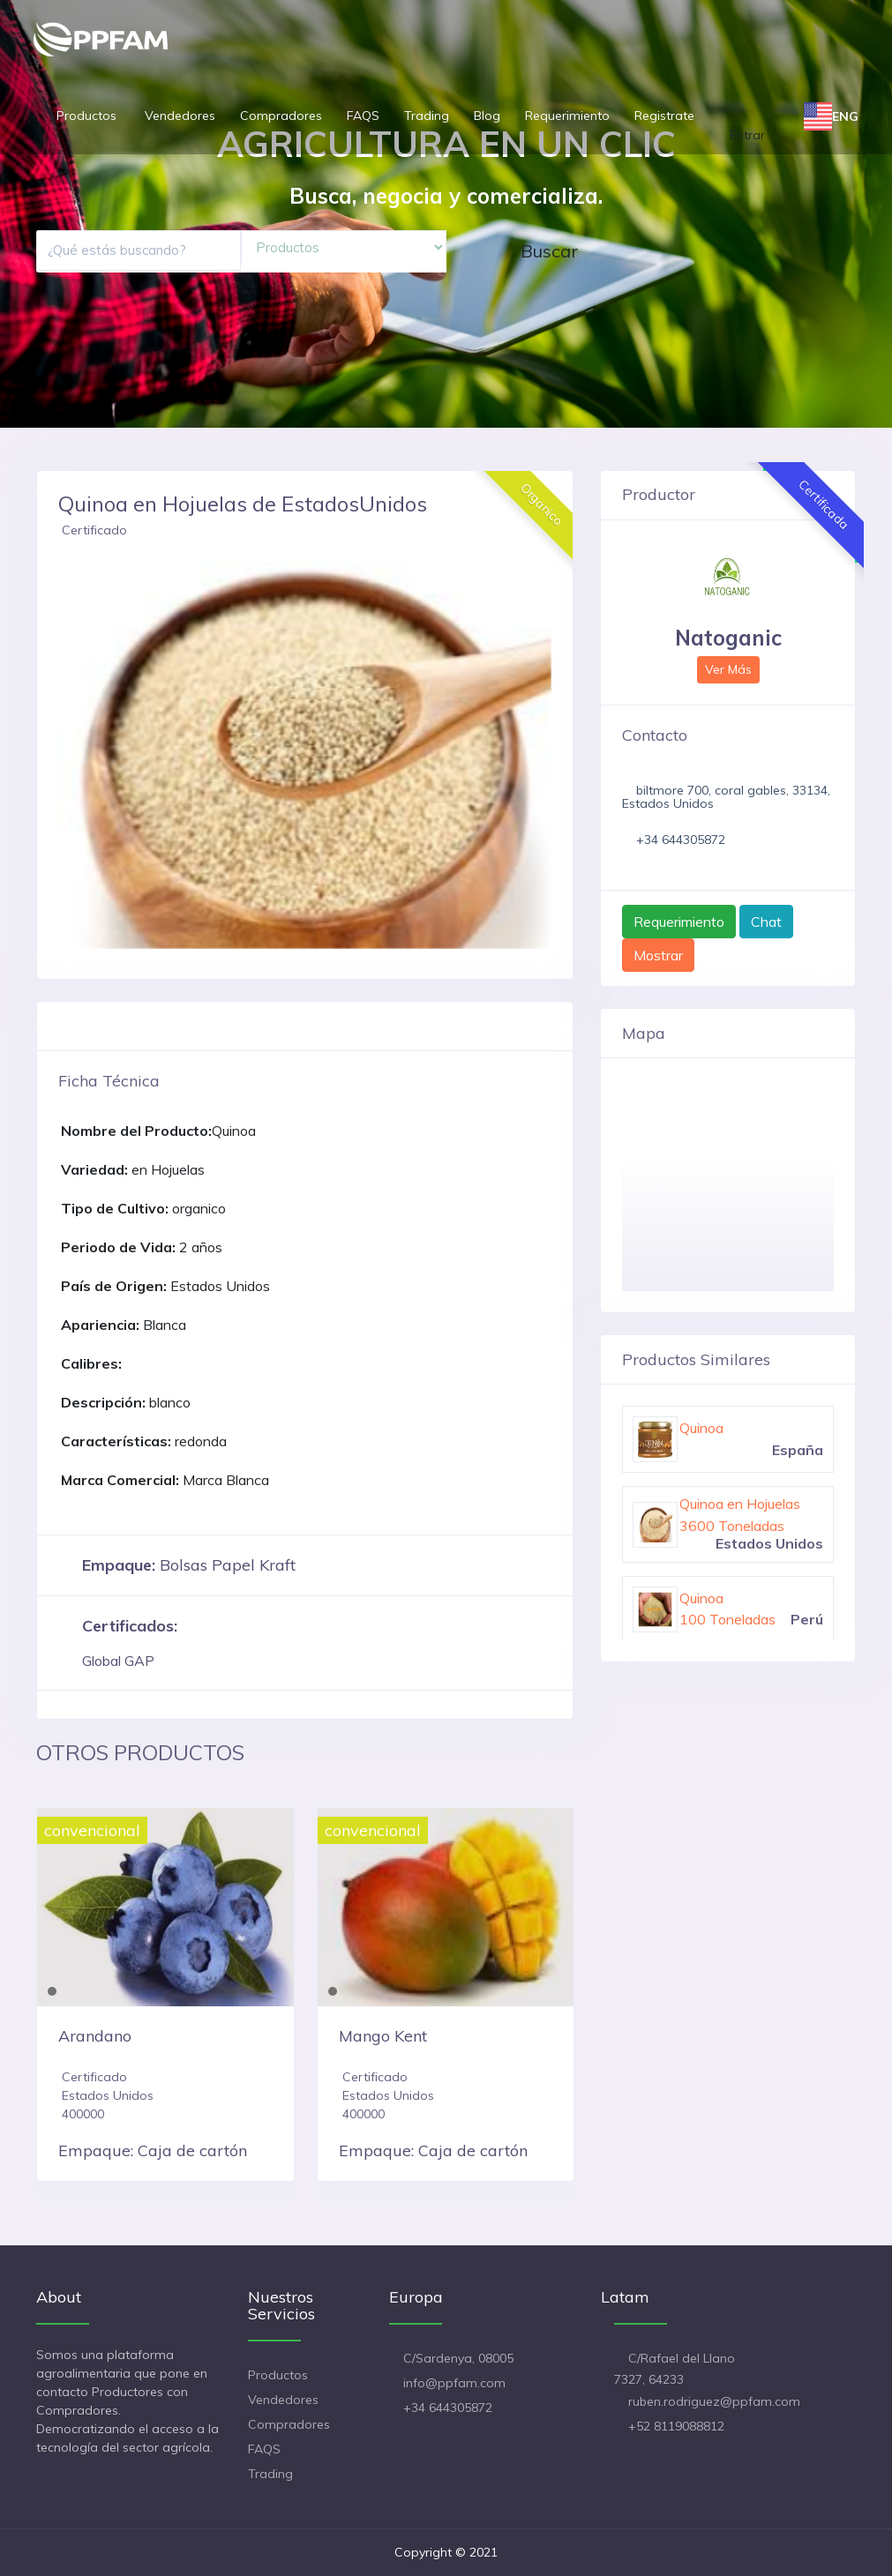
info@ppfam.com (454, 2383)
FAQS (363, 115)
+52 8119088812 (676, 2426)
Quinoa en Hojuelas (739, 1503)
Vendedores (180, 115)
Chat (766, 921)
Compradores (281, 115)
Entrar (747, 135)
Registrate (664, 115)
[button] (70, 755)
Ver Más (728, 669)
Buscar (549, 251)
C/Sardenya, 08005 (458, 2358)
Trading (426, 115)
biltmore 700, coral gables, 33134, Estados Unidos (726, 796)
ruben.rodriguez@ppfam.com (714, 2401)
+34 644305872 (680, 839)
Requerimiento (567, 115)
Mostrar (658, 955)
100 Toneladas (727, 1619)
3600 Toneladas (731, 1525)
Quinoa (701, 1428)
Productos (88, 115)
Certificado (94, 530)
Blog (487, 115)
